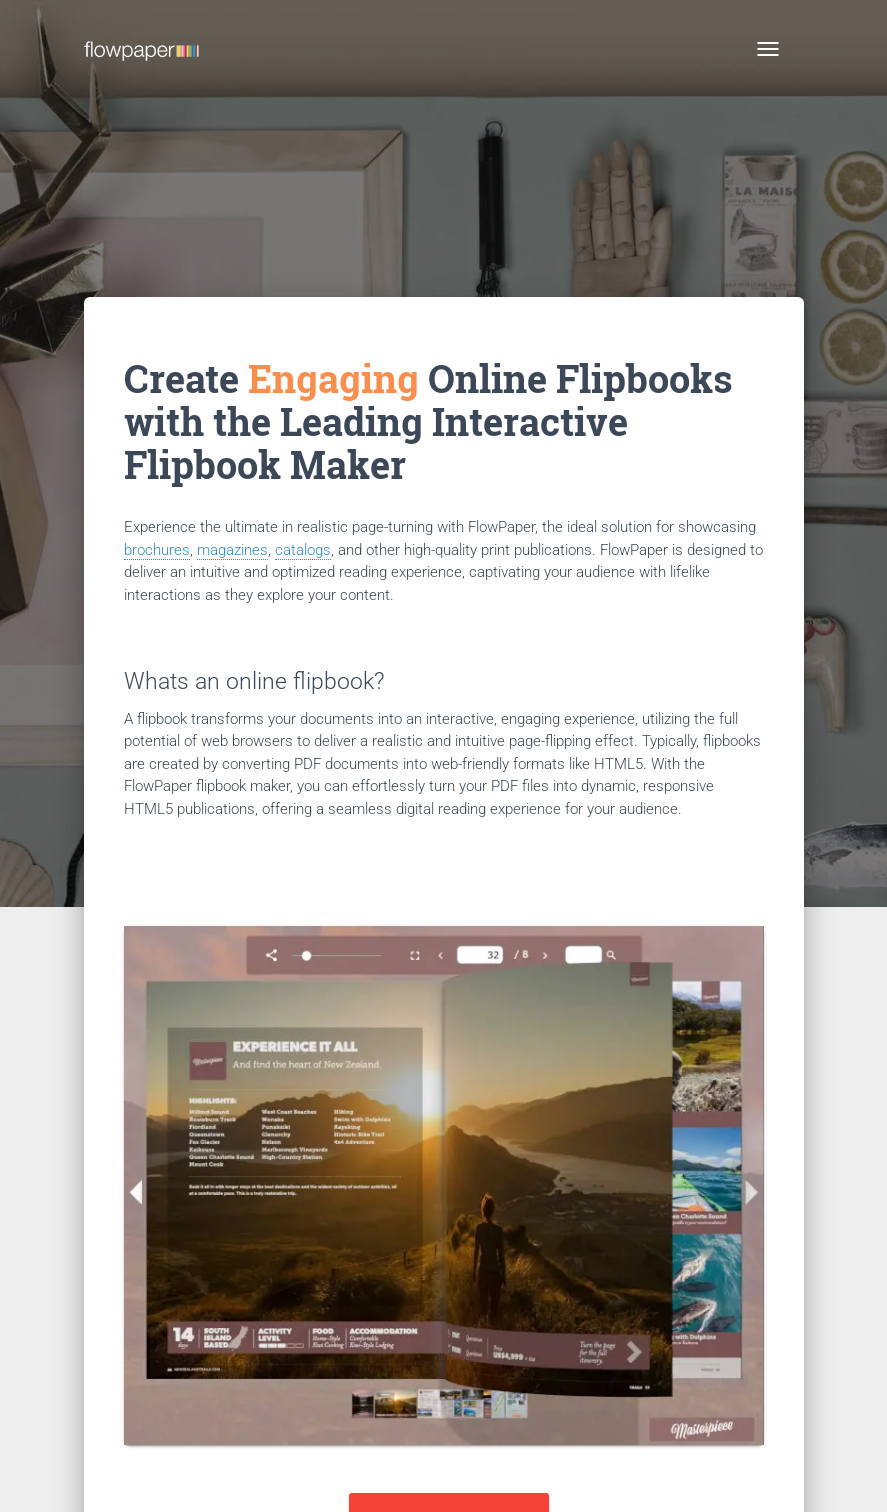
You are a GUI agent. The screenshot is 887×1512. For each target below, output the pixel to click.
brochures (157, 550)
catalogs (303, 550)
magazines (232, 550)
